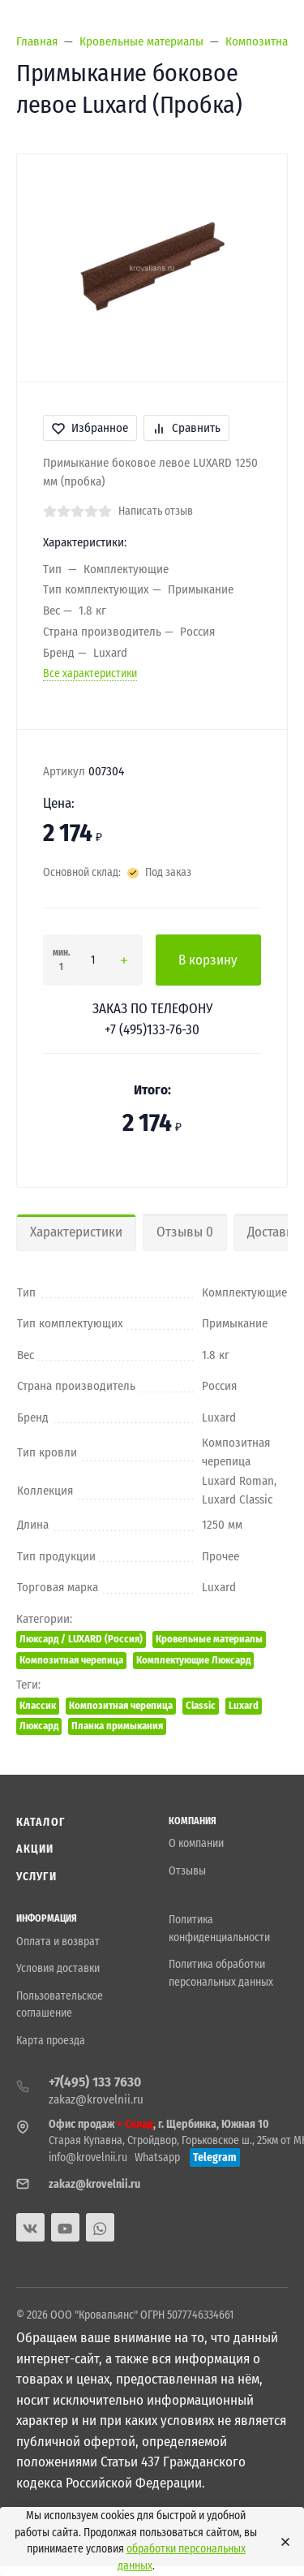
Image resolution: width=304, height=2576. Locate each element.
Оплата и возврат (58, 1941)
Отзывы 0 (184, 1232)
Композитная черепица (71, 1660)
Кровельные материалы (209, 1639)
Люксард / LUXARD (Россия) (81, 1639)
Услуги (36, 1876)
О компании (196, 1843)
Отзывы (187, 1871)
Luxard (244, 1705)
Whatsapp (157, 2157)
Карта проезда (50, 2040)
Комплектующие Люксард (193, 1660)
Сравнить (186, 428)
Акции (35, 1849)
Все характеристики (90, 673)
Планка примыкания (117, 1725)
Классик (37, 1705)
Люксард (38, 1725)
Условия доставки (58, 1968)
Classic (201, 1705)
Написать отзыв (155, 511)
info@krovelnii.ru (88, 2157)
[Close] (281, 2542)
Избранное (90, 428)
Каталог (40, 1822)
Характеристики (76, 1232)
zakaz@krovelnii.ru (96, 2099)
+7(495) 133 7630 (95, 2082)
